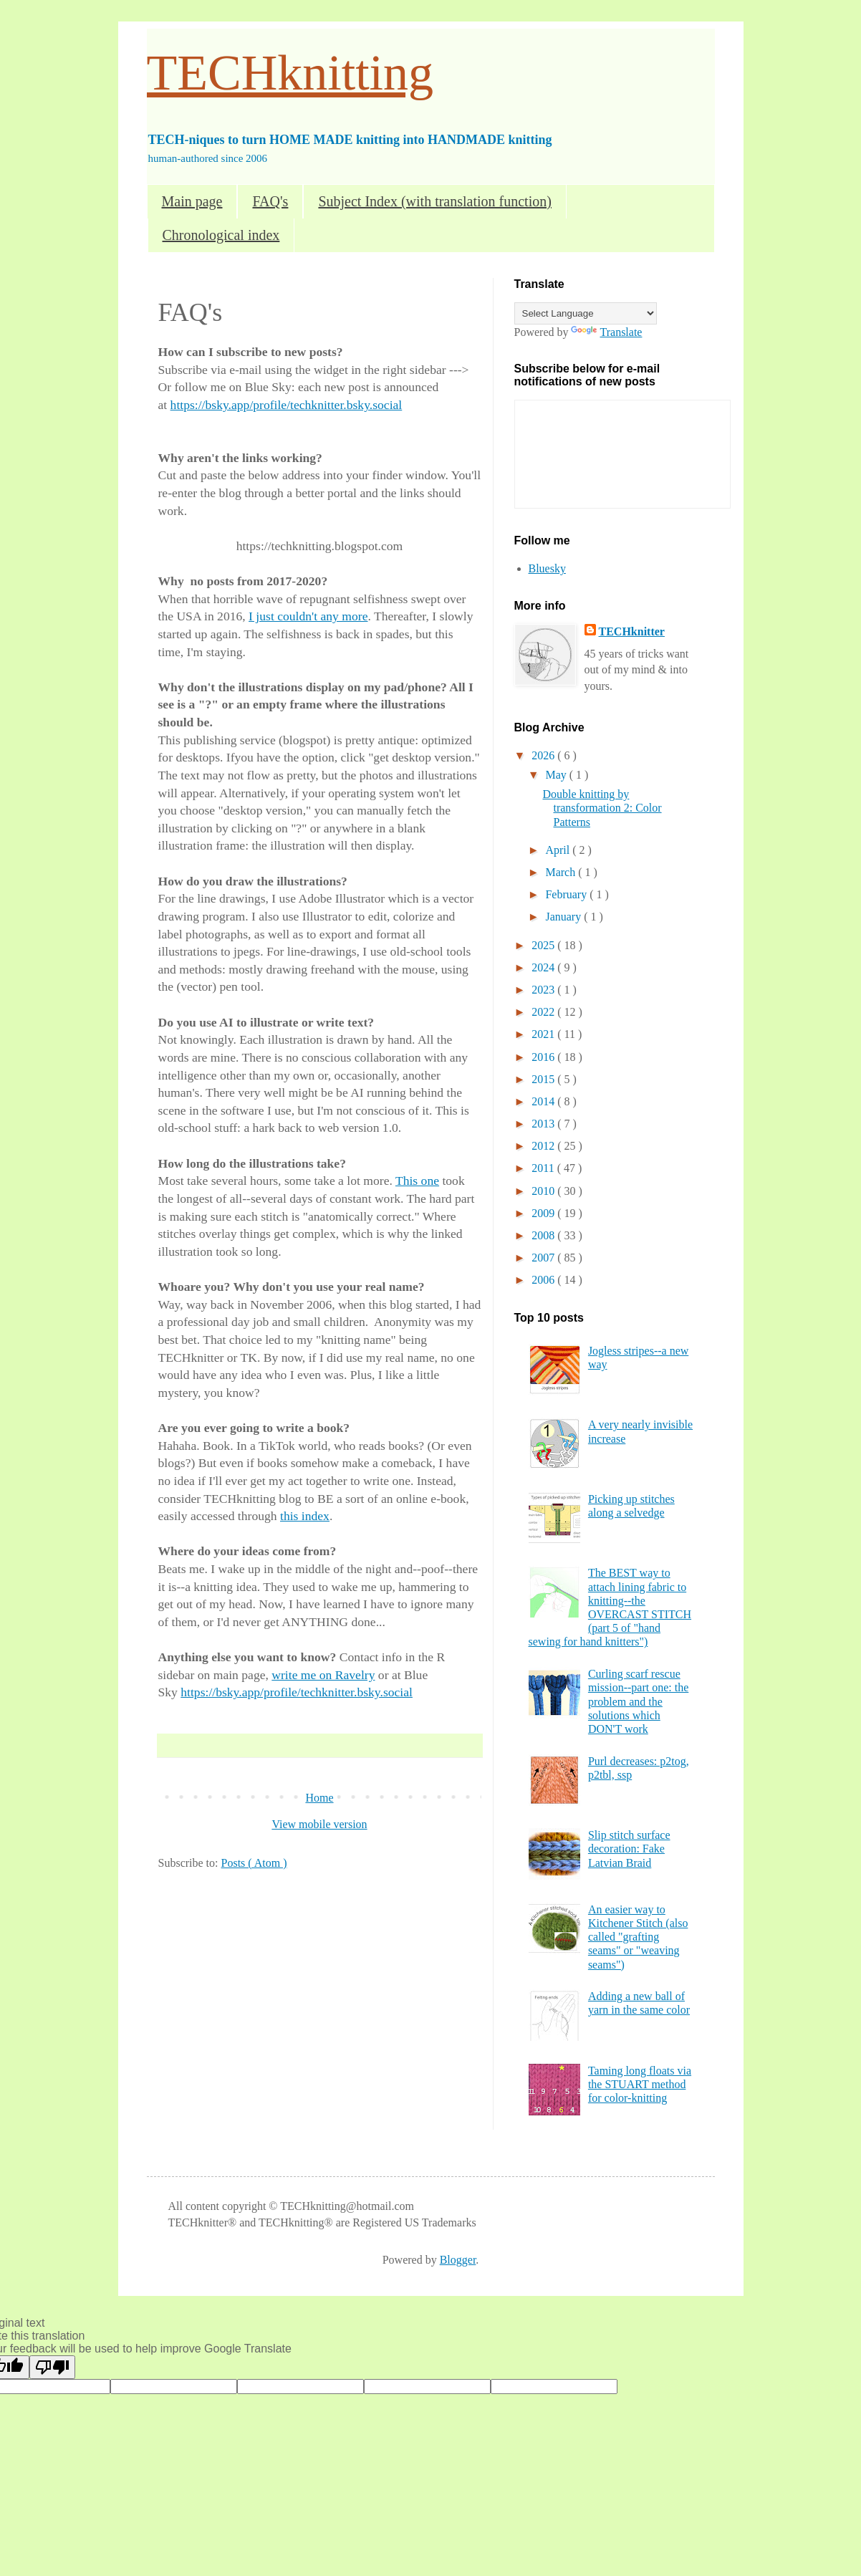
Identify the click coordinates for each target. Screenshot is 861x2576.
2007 (544, 1257)
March (561, 872)
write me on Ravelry (323, 1675)
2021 (544, 1034)
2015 (544, 1079)
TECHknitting (290, 72)
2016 (544, 1057)
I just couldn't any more (308, 616)
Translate (606, 332)
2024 (544, 967)
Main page (192, 201)
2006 (544, 1280)
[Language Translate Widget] (585, 313)
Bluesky (547, 568)
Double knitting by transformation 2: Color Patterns (601, 807)
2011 (544, 1168)
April (558, 850)
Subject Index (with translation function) (434, 201)
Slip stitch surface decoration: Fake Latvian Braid (629, 1848)
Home (319, 1798)
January (564, 916)
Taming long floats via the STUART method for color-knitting (639, 2084)
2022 (544, 1012)
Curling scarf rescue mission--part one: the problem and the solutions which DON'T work (638, 1701)
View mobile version (319, 1824)
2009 (544, 1213)
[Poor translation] (52, 2367)
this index (305, 1516)
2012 (544, 1146)
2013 (544, 1124)
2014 (544, 1101)
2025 (544, 945)
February (567, 894)
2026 (544, 755)
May (557, 775)
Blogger (458, 2260)
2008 (544, 1235)
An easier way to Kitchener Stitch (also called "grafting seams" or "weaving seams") (638, 1937)
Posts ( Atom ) (254, 1863)
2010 (544, 1191)
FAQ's (270, 201)
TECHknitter (632, 631)
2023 (544, 990)
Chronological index (221, 235)
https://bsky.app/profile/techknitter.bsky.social (286, 405)
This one (417, 1180)
